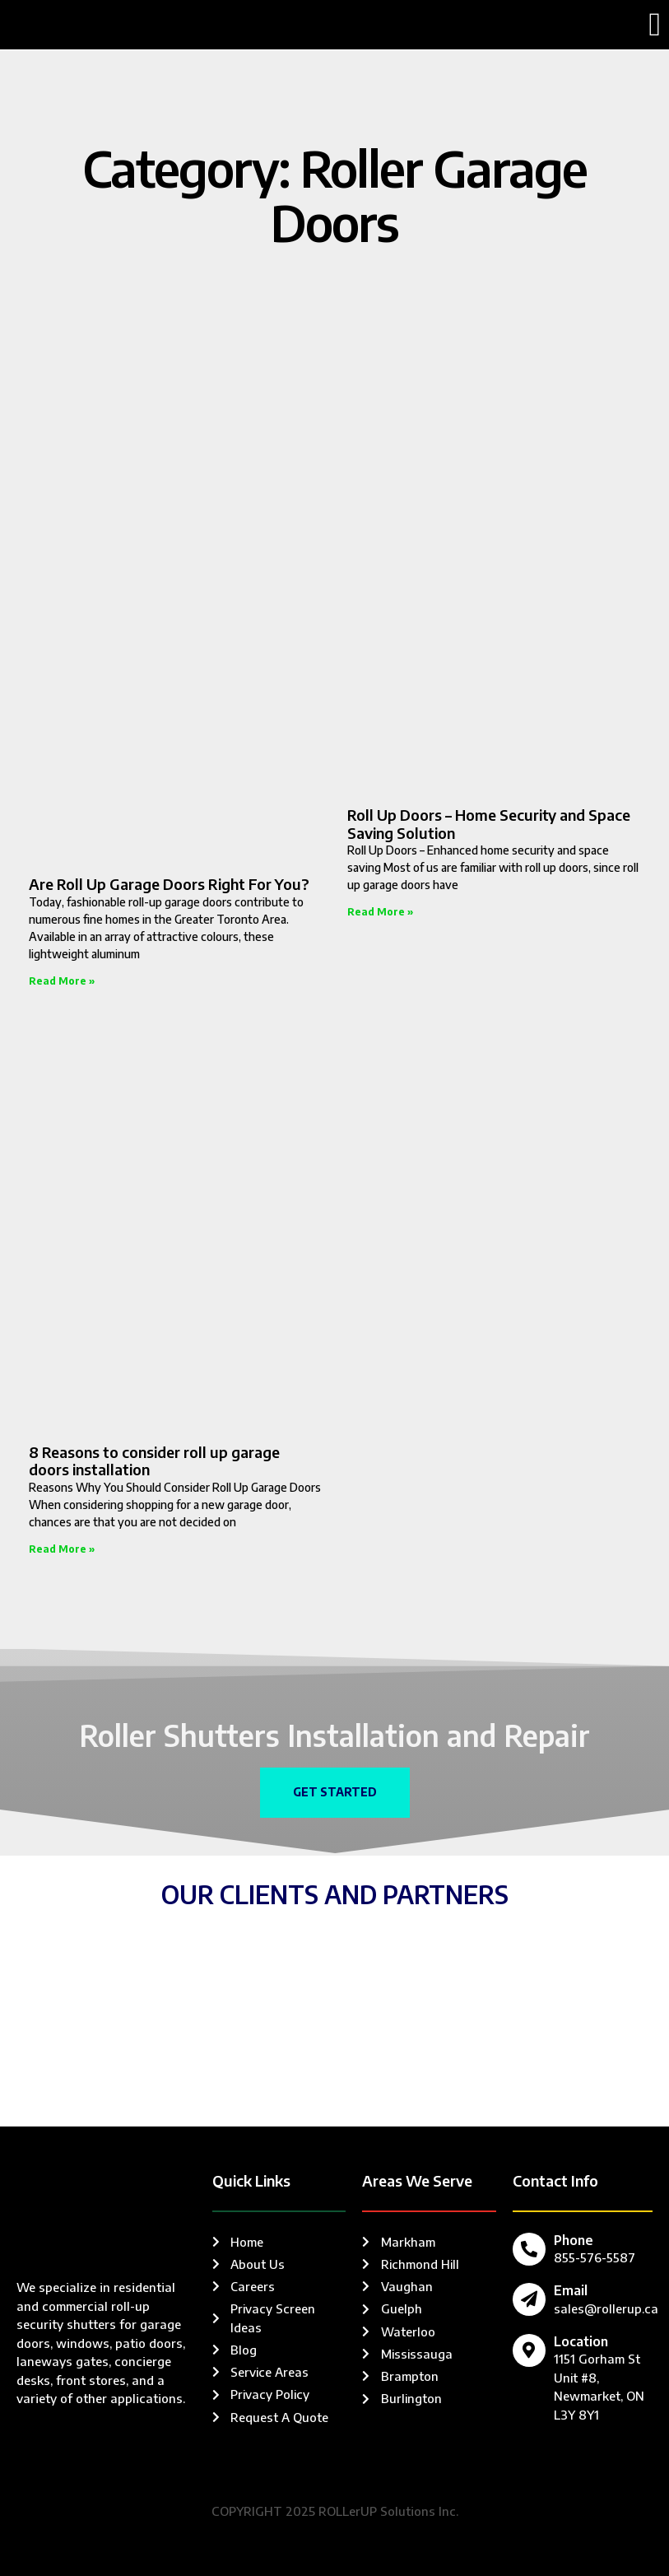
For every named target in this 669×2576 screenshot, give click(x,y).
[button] (654, 24)
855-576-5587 (594, 2257)
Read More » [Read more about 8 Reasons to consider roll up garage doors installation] (62, 1549)
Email (571, 2291)
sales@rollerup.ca (606, 2308)
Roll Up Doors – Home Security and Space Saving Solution (488, 823)
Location (581, 2342)
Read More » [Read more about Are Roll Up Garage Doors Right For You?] (62, 981)
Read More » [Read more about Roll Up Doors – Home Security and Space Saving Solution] (380, 912)
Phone (573, 2240)
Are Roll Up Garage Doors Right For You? (169, 883)
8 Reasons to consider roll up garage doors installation (154, 1460)
